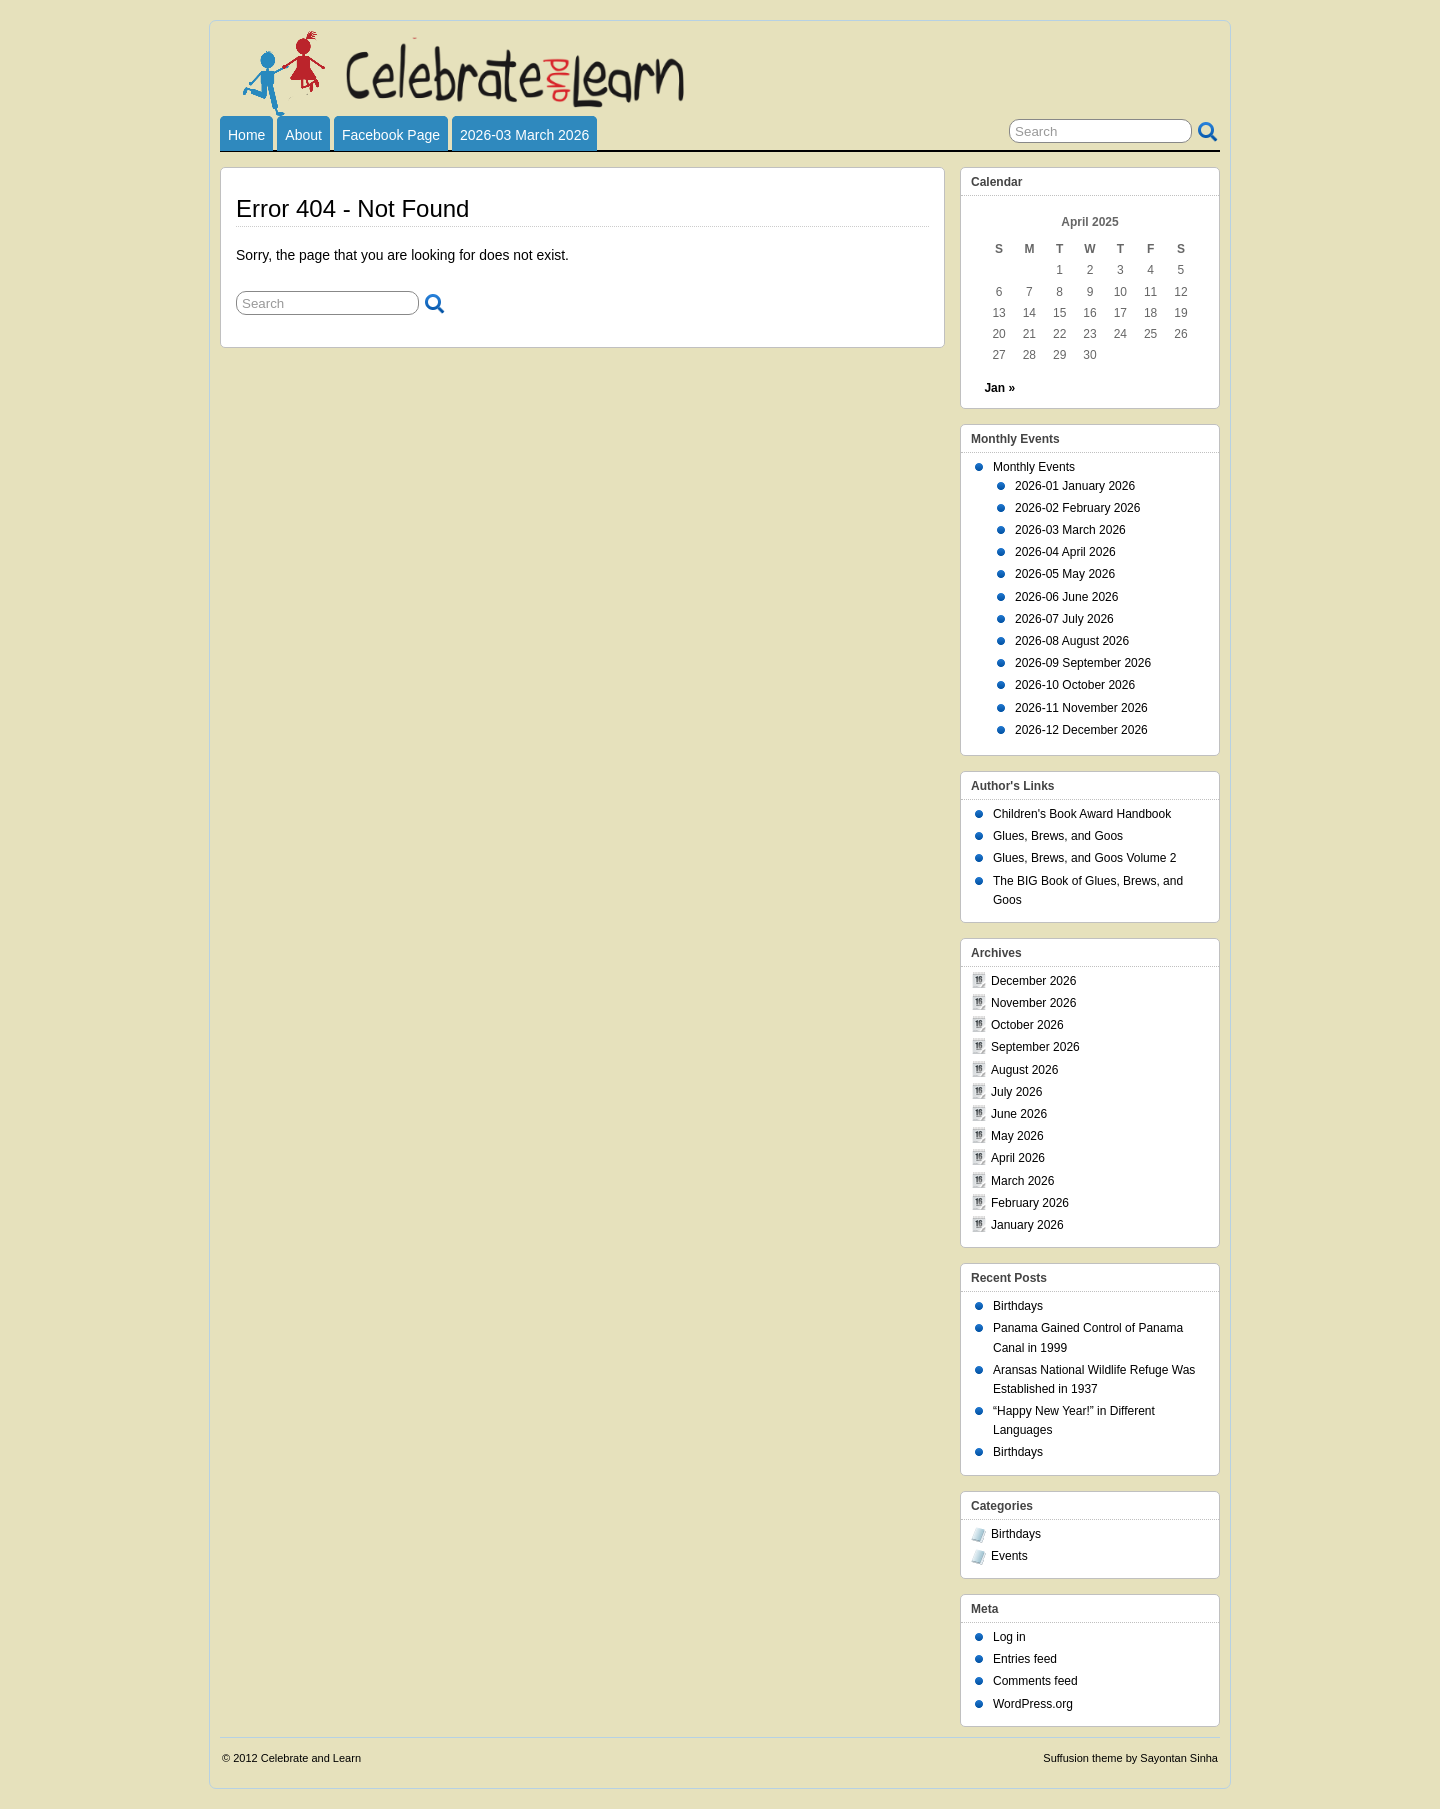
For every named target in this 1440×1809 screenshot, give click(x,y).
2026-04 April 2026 (1065, 552)
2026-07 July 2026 (1064, 619)
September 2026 (1035, 1047)
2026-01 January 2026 (1075, 486)
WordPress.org (1033, 1704)
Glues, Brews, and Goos (1058, 836)
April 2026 (1018, 1158)
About (303, 135)
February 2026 (1030, 1203)
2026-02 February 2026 (1077, 508)
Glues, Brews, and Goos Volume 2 (1084, 858)
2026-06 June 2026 (1066, 597)
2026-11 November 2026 (1081, 708)
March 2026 (1022, 1181)
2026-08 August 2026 (1072, 641)
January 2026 (1027, 1225)
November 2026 (1033, 1003)
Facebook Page (391, 135)
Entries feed (1025, 1659)
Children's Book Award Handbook (1082, 814)
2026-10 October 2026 (1075, 685)
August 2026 (1024, 1070)
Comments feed (1035, 1681)
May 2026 (1017, 1136)
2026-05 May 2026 (1065, 574)
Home (246, 135)
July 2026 (1016, 1092)
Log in (1009, 1637)
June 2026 (1019, 1114)
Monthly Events (1034, 467)
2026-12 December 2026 (1081, 730)
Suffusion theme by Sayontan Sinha (1130, 1758)
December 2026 (1033, 981)
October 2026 (1027, 1025)
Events (1009, 1556)
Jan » (999, 388)
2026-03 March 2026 (524, 135)
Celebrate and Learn (311, 1758)
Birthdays (1018, 1306)
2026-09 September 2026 (1083, 663)
